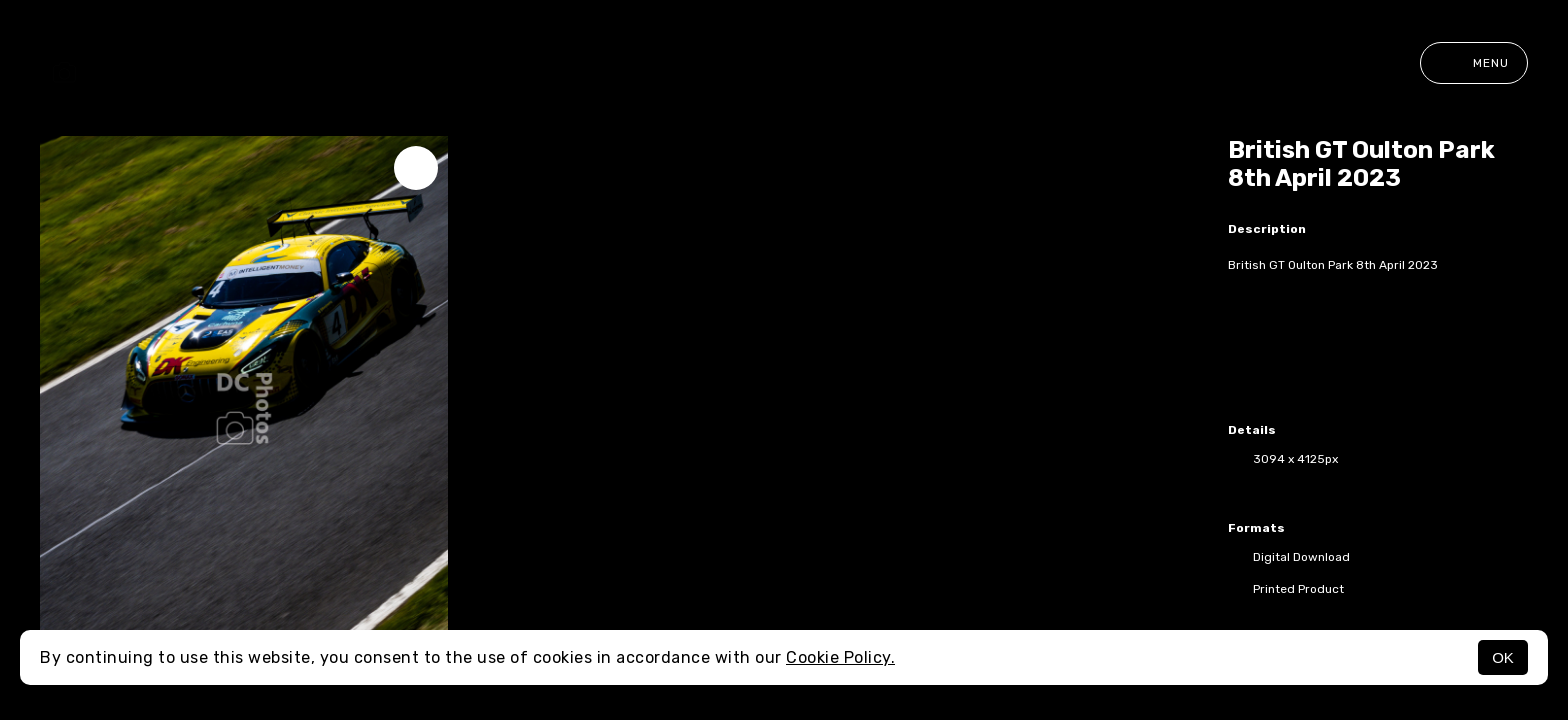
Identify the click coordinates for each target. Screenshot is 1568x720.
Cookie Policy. (840, 657)
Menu (1474, 63)
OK (1503, 657)
